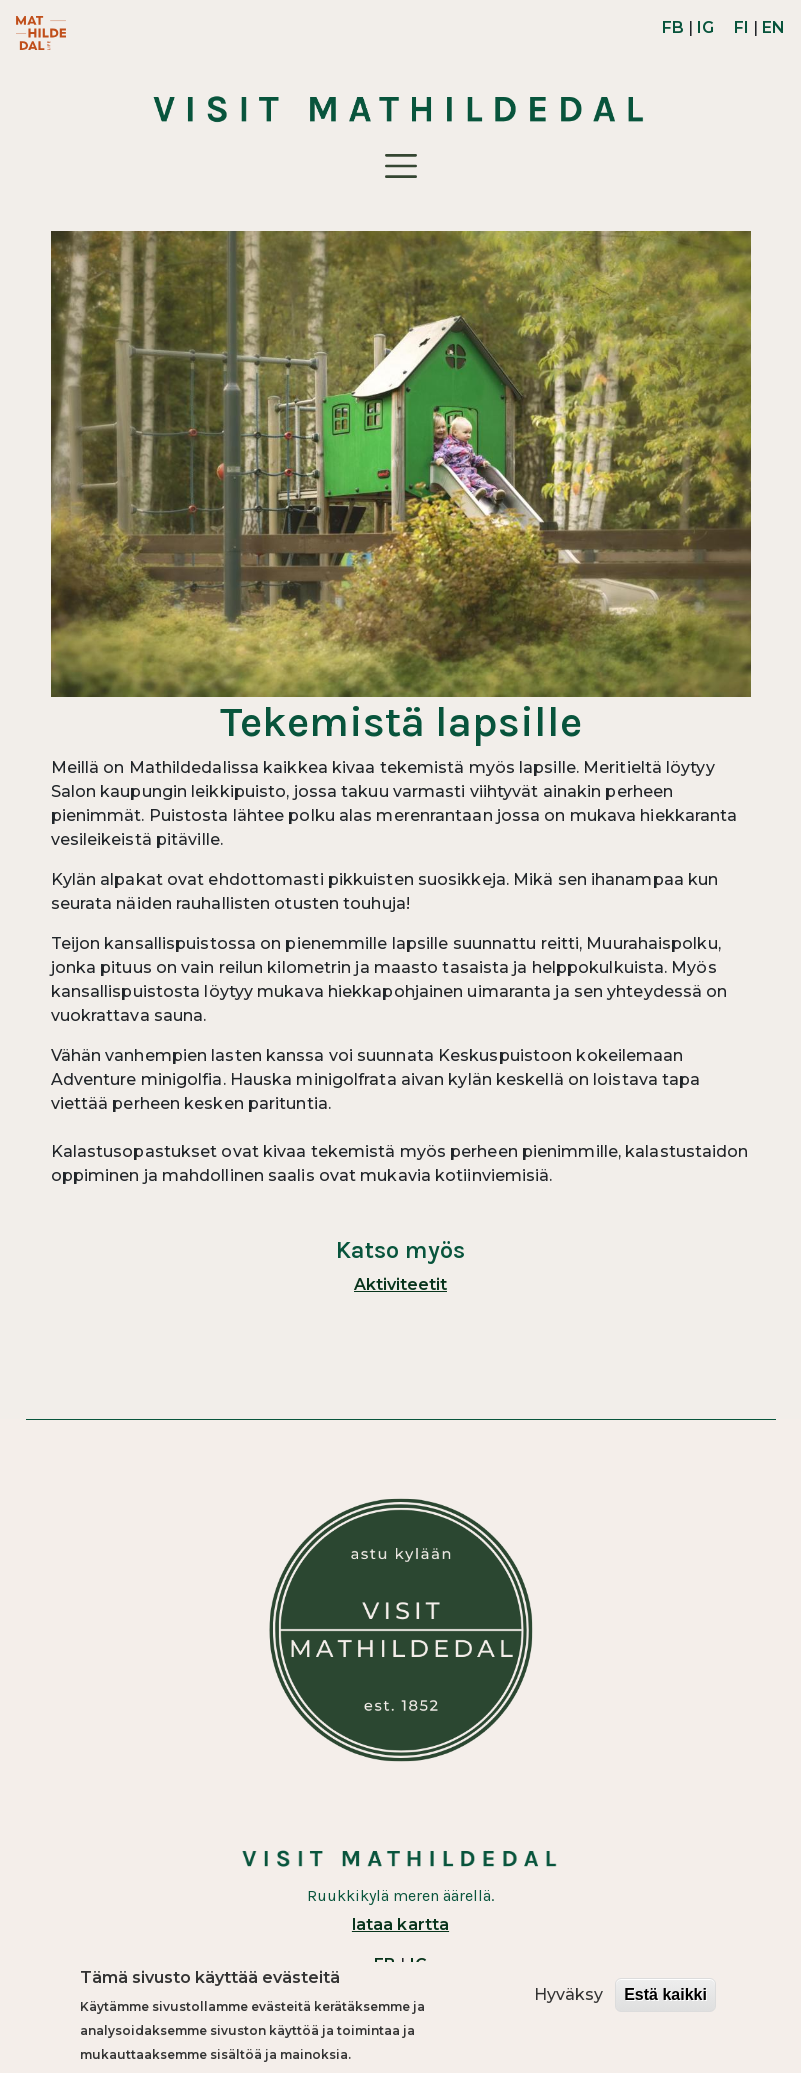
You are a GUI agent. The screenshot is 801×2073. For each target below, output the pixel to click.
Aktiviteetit (400, 1284)
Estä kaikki (665, 1994)
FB (673, 27)
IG (705, 27)
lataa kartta (400, 1924)
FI (741, 27)
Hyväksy (568, 1994)
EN (773, 27)
